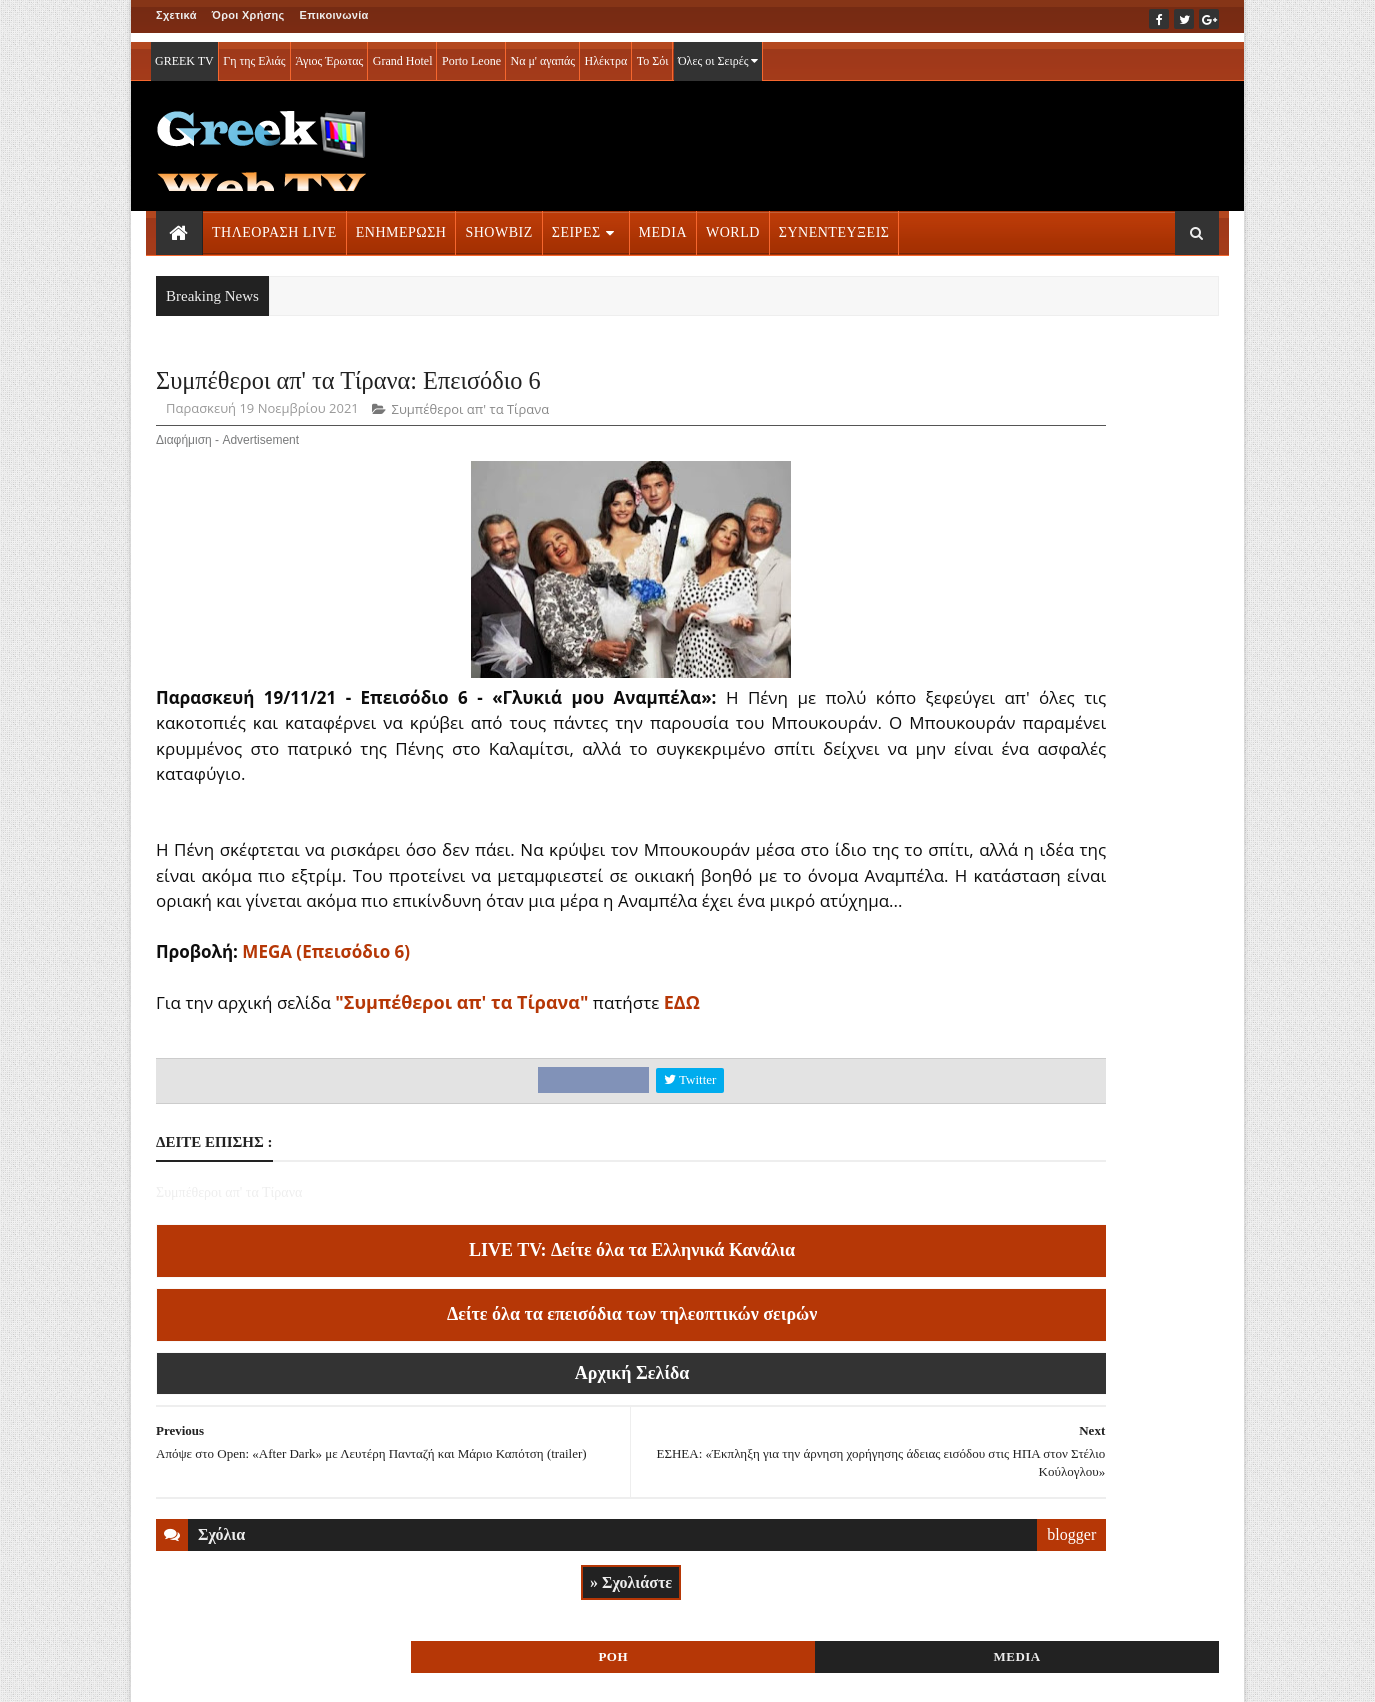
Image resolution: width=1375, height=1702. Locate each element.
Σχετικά (176, 15)
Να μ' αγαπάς (542, 52)
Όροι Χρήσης (248, 15)
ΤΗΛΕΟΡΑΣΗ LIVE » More (1042, 1248)
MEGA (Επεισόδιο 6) (326, 983)
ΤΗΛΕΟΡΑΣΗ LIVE (274, 223)
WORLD (733, 223)
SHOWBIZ (498, 223)
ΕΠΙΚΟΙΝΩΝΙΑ (342, 1673)
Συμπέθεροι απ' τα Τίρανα (471, 416)
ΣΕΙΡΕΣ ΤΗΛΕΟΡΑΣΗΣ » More (1055, 1380)
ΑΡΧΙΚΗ (179, 1673)
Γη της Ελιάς (254, 52)
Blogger (786, 1673)
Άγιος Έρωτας (329, 52)
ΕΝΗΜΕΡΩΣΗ (401, 223)
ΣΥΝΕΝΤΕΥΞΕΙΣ (834, 223)
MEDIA (663, 223)
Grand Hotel (403, 52)
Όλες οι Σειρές (718, 52)
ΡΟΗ (996, 387)
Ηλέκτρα (606, 52)
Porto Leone (471, 52)
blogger (850, 1566)
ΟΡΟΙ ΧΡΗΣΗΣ (252, 1673)
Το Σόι (653, 52)
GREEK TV (184, 52)
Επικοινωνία (334, 15)
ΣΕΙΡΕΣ (576, 223)
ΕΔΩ (682, 1034)
